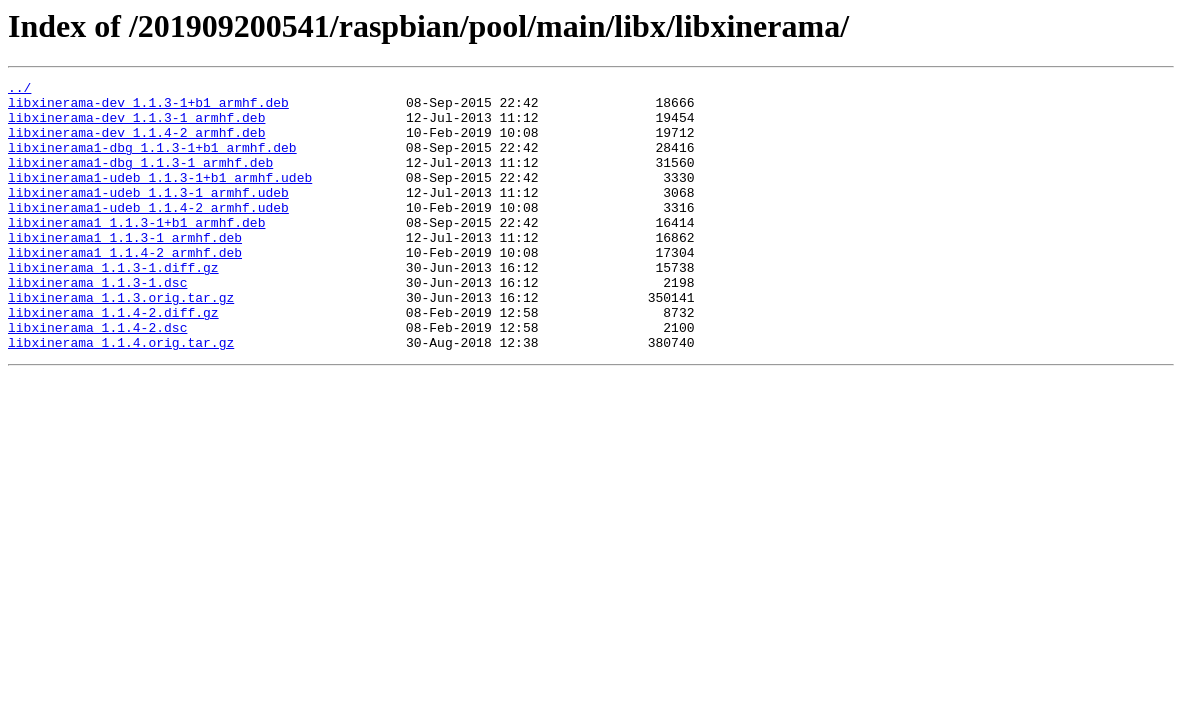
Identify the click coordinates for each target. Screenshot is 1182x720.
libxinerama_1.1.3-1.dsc (97, 324)
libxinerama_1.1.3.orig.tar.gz (121, 342)
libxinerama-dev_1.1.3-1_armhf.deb (136, 126)
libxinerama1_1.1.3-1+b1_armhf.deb (136, 252)
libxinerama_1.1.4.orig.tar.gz (121, 396)
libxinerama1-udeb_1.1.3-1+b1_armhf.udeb (160, 198)
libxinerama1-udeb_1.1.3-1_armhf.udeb (148, 216)
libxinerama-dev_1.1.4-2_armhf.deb (136, 144)
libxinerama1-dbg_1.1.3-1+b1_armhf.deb (152, 162)
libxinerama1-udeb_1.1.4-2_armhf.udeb (148, 234)
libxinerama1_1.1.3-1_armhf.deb (125, 270)
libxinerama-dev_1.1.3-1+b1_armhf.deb (148, 108)
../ (19, 90)
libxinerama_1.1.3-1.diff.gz (113, 306)
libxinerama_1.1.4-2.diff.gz (113, 360)
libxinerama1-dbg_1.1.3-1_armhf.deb (140, 180)
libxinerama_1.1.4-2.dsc (97, 378)
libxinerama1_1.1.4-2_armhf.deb (125, 288)
